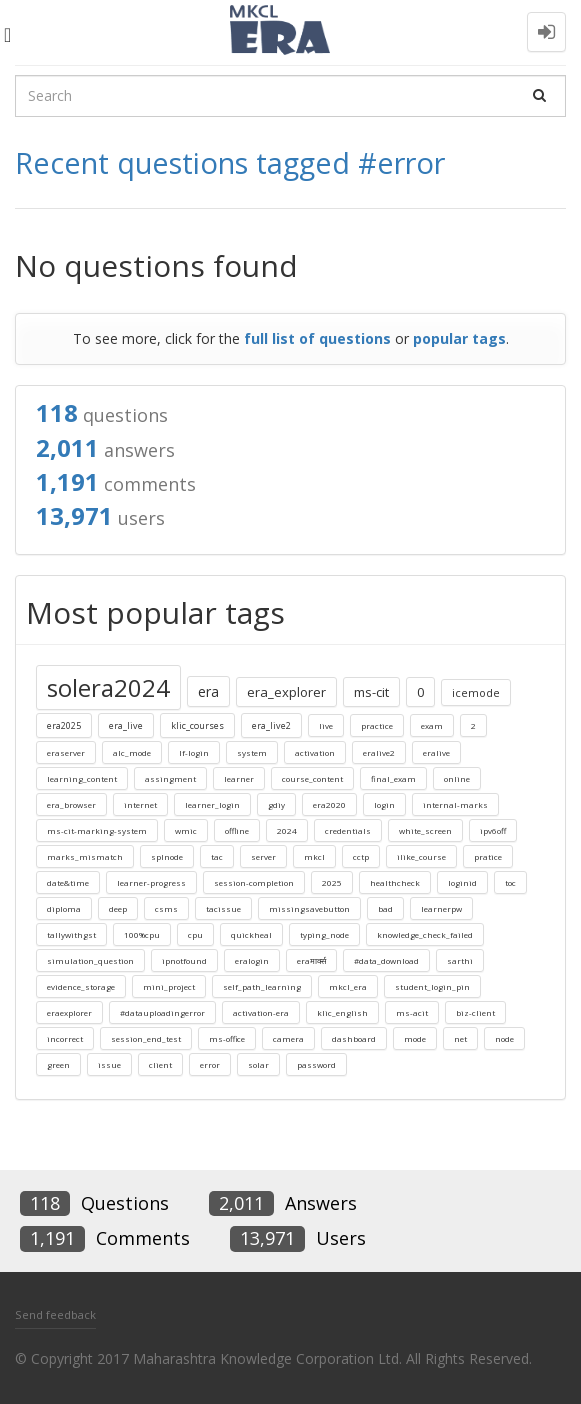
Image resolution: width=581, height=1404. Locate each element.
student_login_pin (432, 986)
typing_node (324, 934)
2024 (287, 830)
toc (510, 882)
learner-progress (151, 882)
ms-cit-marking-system (97, 830)
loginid (462, 882)
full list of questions (317, 338)
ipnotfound (184, 960)
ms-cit (371, 692)
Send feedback (55, 1314)
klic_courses (197, 725)
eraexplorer (69, 1012)
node (504, 1038)
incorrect (65, 1038)
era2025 (64, 725)
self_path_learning (262, 986)
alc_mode (132, 752)
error (210, 1064)
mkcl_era (348, 986)
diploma (64, 908)
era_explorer (286, 692)
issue (109, 1064)
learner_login (212, 804)
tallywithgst (71, 934)
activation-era (261, 1012)
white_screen (425, 830)
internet (140, 804)
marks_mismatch (85, 856)
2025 (332, 882)
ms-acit (412, 1012)
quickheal (251, 934)
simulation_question (90, 960)
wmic (186, 830)
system (252, 752)
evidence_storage (81, 986)
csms (166, 908)
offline (237, 830)
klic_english (342, 1012)
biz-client (475, 1012)
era (208, 691)
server (263, 856)
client (160, 1064)
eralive (436, 752)
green (58, 1064)
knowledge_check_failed (425, 934)
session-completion (254, 882)
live (326, 725)
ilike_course (421, 856)
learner (239, 778)
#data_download (386, 960)
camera (288, 1038)
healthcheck (395, 882)
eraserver (66, 752)
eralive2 (379, 752)
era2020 (329, 804)
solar (258, 1064)
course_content (312, 778)
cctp (361, 856)
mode (415, 1038)
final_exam (393, 778)
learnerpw (441, 908)
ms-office (227, 1038)
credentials (348, 830)
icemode (476, 692)
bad (385, 908)
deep (118, 908)
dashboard (354, 1038)
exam (432, 725)
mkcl (314, 856)
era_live (126, 725)
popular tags (459, 338)
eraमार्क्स (311, 960)
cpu (195, 934)
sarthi (460, 960)
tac (217, 856)
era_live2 (271, 725)
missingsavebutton (309, 908)
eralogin (252, 960)
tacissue (223, 908)
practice (377, 725)
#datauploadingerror (162, 1012)
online (457, 778)
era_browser (71, 804)
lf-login (194, 752)
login (384, 804)
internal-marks (455, 804)
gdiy (276, 804)
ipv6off (493, 830)
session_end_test (146, 1038)
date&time (68, 882)
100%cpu (142, 934)
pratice (488, 856)
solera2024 (108, 687)
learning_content (82, 778)
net (460, 1038)
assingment (170, 778)
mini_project (169, 986)
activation (315, 752)
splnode (167, 856)
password (316, 1064)
